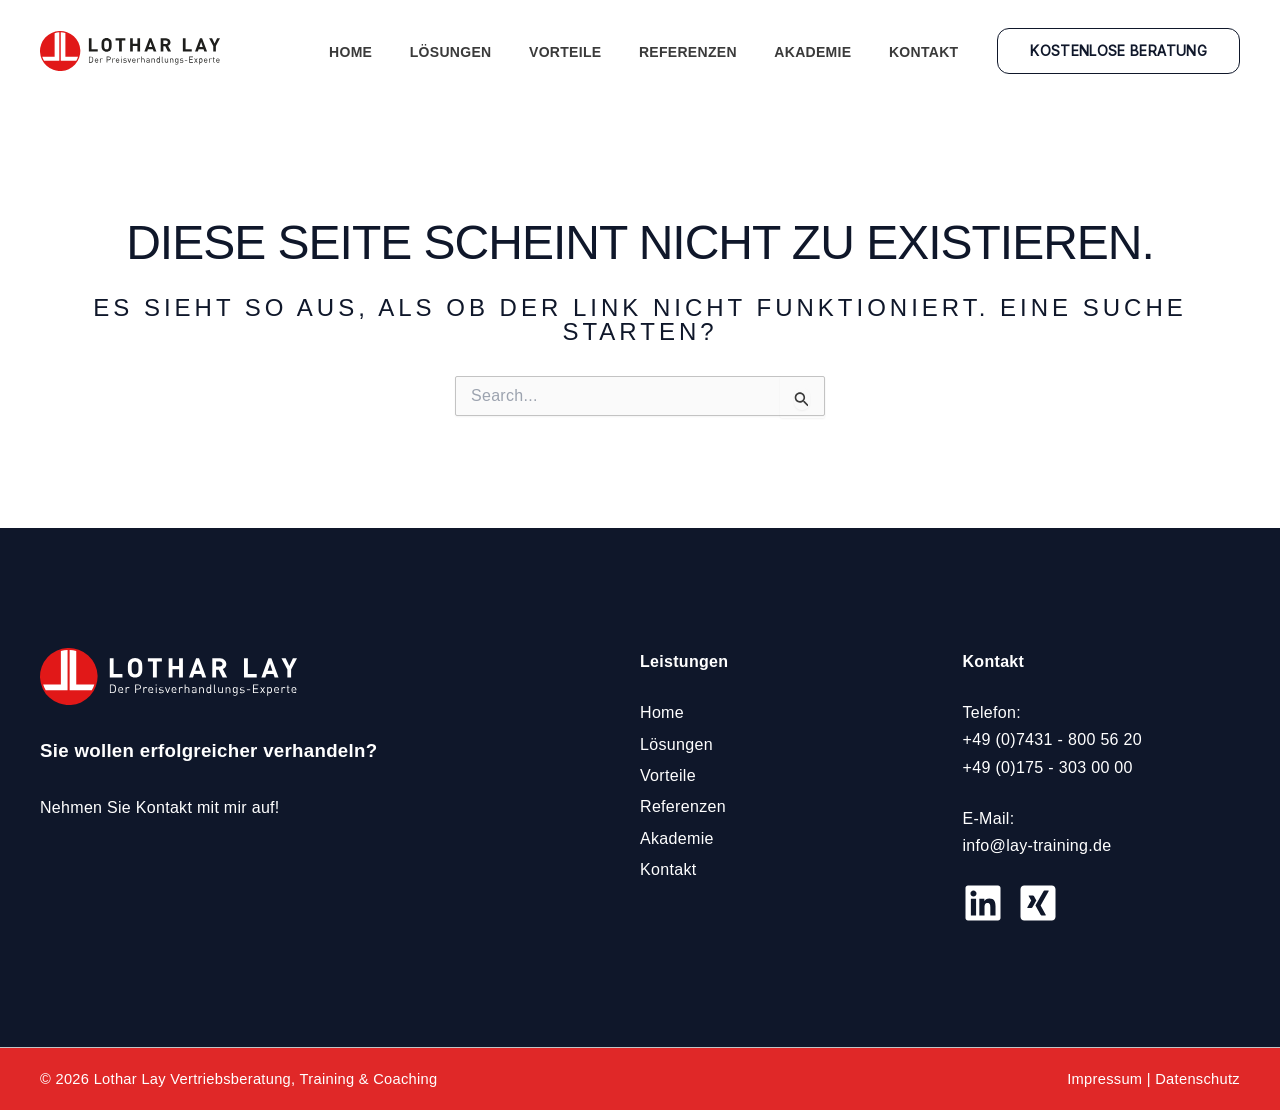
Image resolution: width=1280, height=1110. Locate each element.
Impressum (1104, 1079)
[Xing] (1038, 903)
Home (391, 52)
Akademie (824, 52)
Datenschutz (1197, 1079)
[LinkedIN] (983, 903)
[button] (1118, 51)
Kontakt (928, 52)
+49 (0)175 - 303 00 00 (1048, 766)
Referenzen (707, 52)
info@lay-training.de (1037, 845)
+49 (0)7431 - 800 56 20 (1052, 739)
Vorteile (591, 52)
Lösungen (485, 52)
